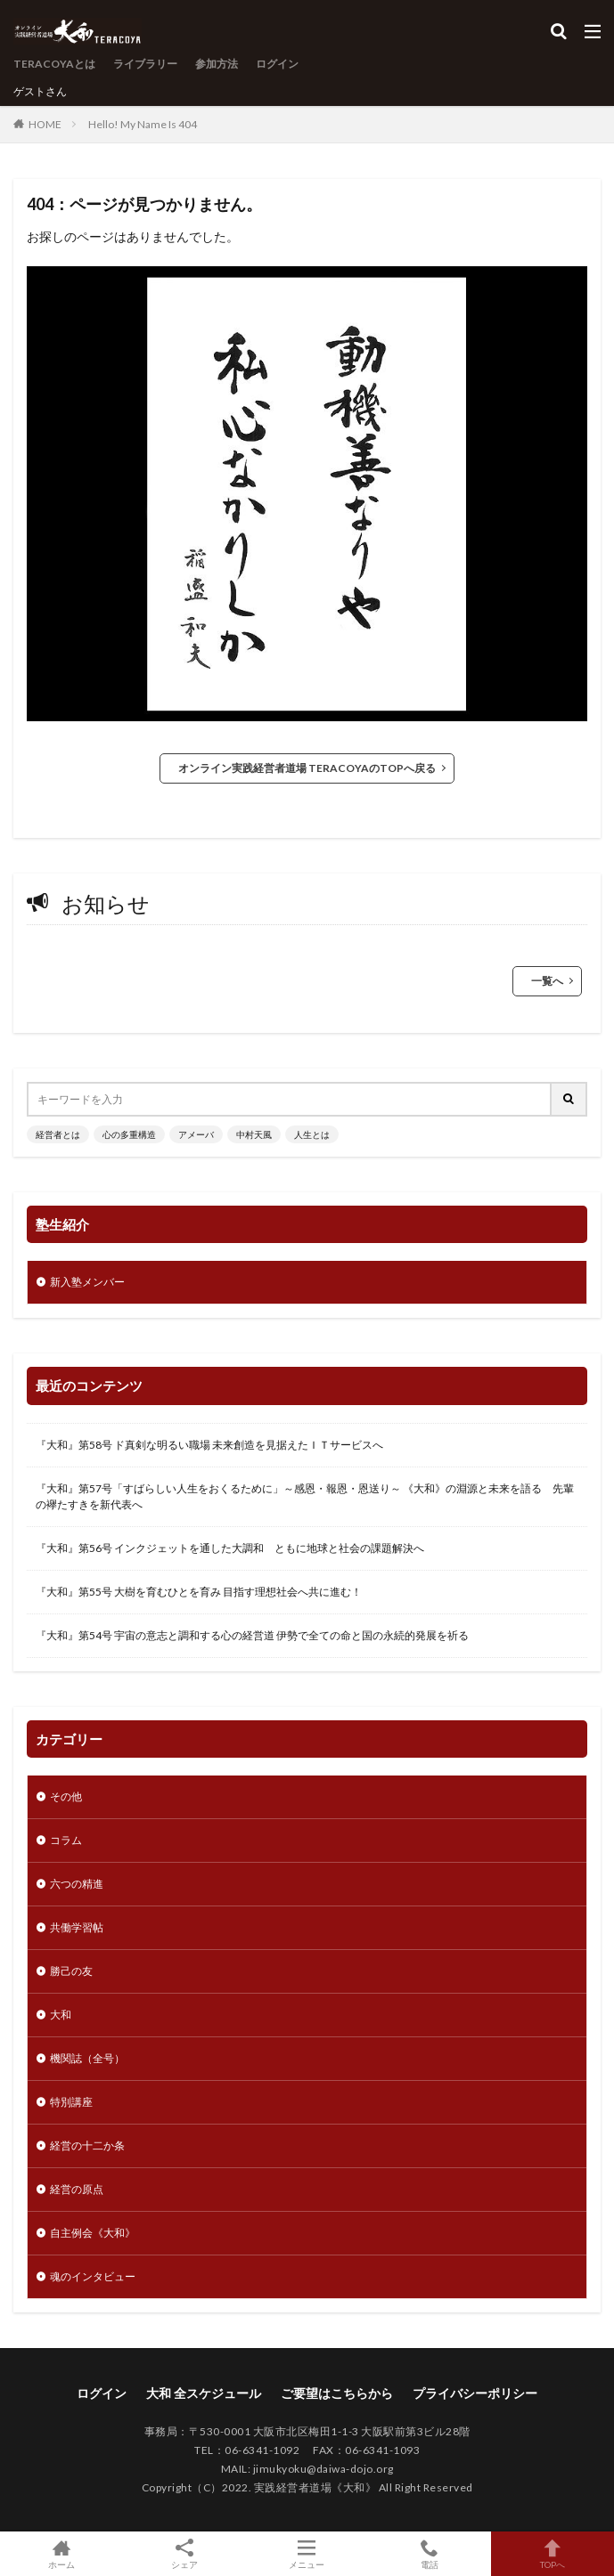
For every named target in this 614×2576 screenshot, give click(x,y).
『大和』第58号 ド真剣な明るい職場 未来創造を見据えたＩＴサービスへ (209, 1444)
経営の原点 (76, 2189)
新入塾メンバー (87, 1281)
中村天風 (254, 1134)
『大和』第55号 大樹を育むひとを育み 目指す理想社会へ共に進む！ (199, 1591)
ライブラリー (145, 63)
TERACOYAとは (54, 63)
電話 (429, 2554)
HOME (45, 124)
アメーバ (196, 1134)
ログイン (277, 63)
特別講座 (71, 2102)
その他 (66, 1796)
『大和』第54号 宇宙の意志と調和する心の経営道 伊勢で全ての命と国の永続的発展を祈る (252, 1635)
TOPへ (552, 2554)
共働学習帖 (76, 1927)
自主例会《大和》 (92, 2232)
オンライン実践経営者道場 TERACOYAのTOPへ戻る (307, 768)
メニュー (307, 2554)
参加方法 (216, 63)
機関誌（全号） (87, 2058)
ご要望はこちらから (337, 2393)
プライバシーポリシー (475, 2393)
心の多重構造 (129, 1134)
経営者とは (58, 1134)
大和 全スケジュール (203, 2393)
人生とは (312, 1134)
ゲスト (29, 91)
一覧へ (547, 980)
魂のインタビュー (92, 2276)
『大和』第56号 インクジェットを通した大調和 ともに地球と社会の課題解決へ (230, 1548)
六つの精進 (76, 1883)
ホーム (61, 2554)
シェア (184, 2554)
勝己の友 (71, 1971)
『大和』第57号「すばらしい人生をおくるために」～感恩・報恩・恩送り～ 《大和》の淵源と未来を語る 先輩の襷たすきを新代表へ (305, 1496)
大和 (60, 2014)
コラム (66, 1840)
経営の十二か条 (87, 2145)
